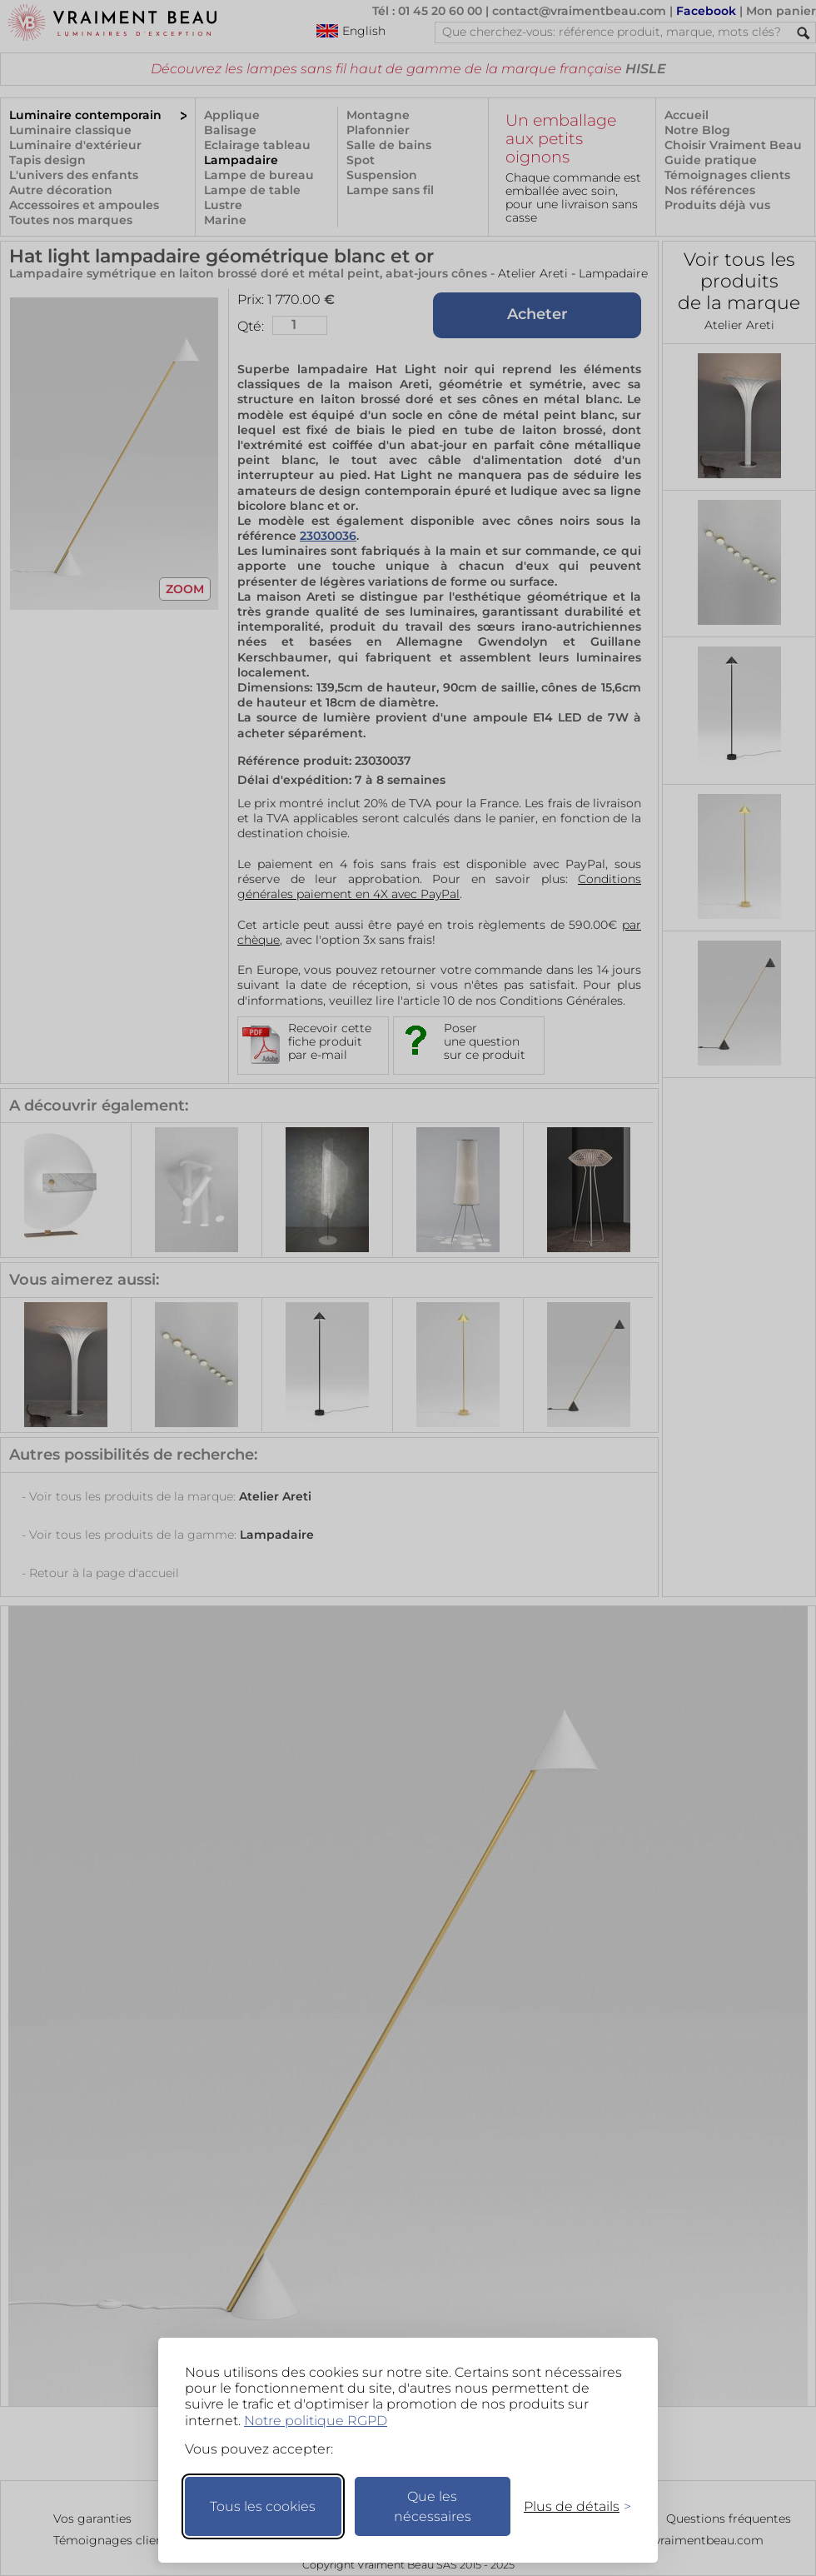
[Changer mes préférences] (569, 2506)
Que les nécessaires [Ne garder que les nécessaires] (432, 2506)
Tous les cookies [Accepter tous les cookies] (263, 2506)
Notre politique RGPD (315, 2421)
